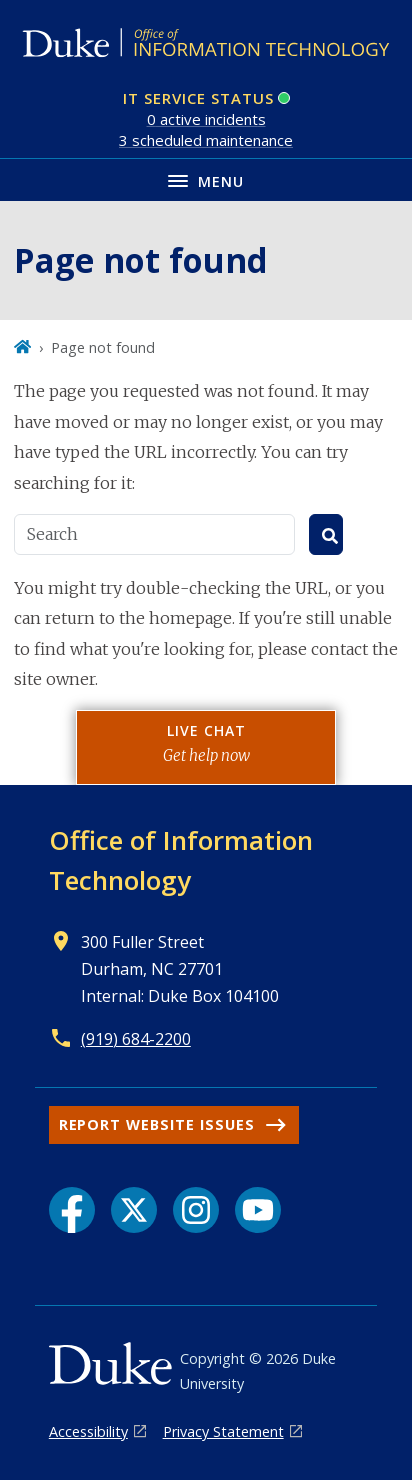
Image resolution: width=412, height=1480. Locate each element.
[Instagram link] (196, 1210)
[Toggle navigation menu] (206, 179)
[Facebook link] (72, 1210)
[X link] (134, 1210)
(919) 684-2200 (136, 1039)
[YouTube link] (258, 1210)
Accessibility (88, 1431)
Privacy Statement (223, 1431)
